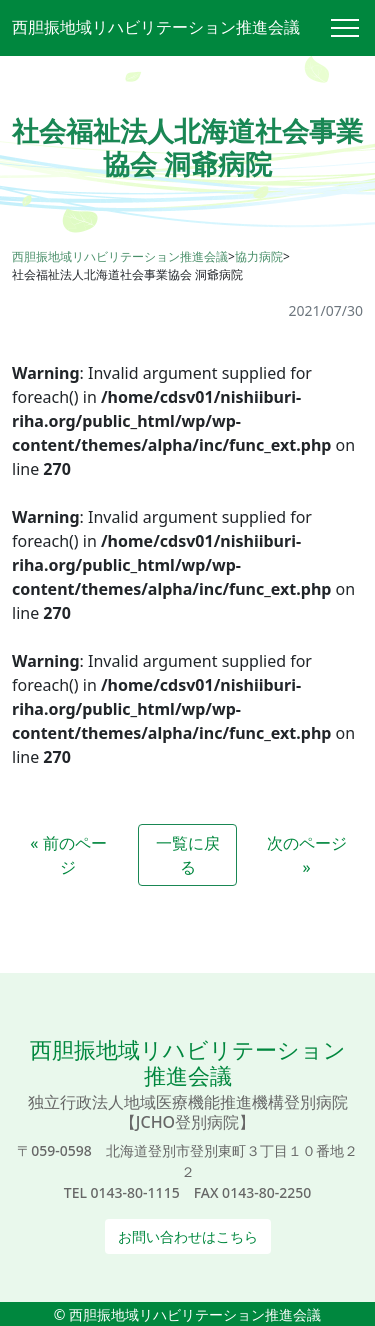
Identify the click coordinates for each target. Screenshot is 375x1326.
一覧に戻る (188, 855)
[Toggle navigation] (353, 28)
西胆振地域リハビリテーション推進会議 (156, 27)
